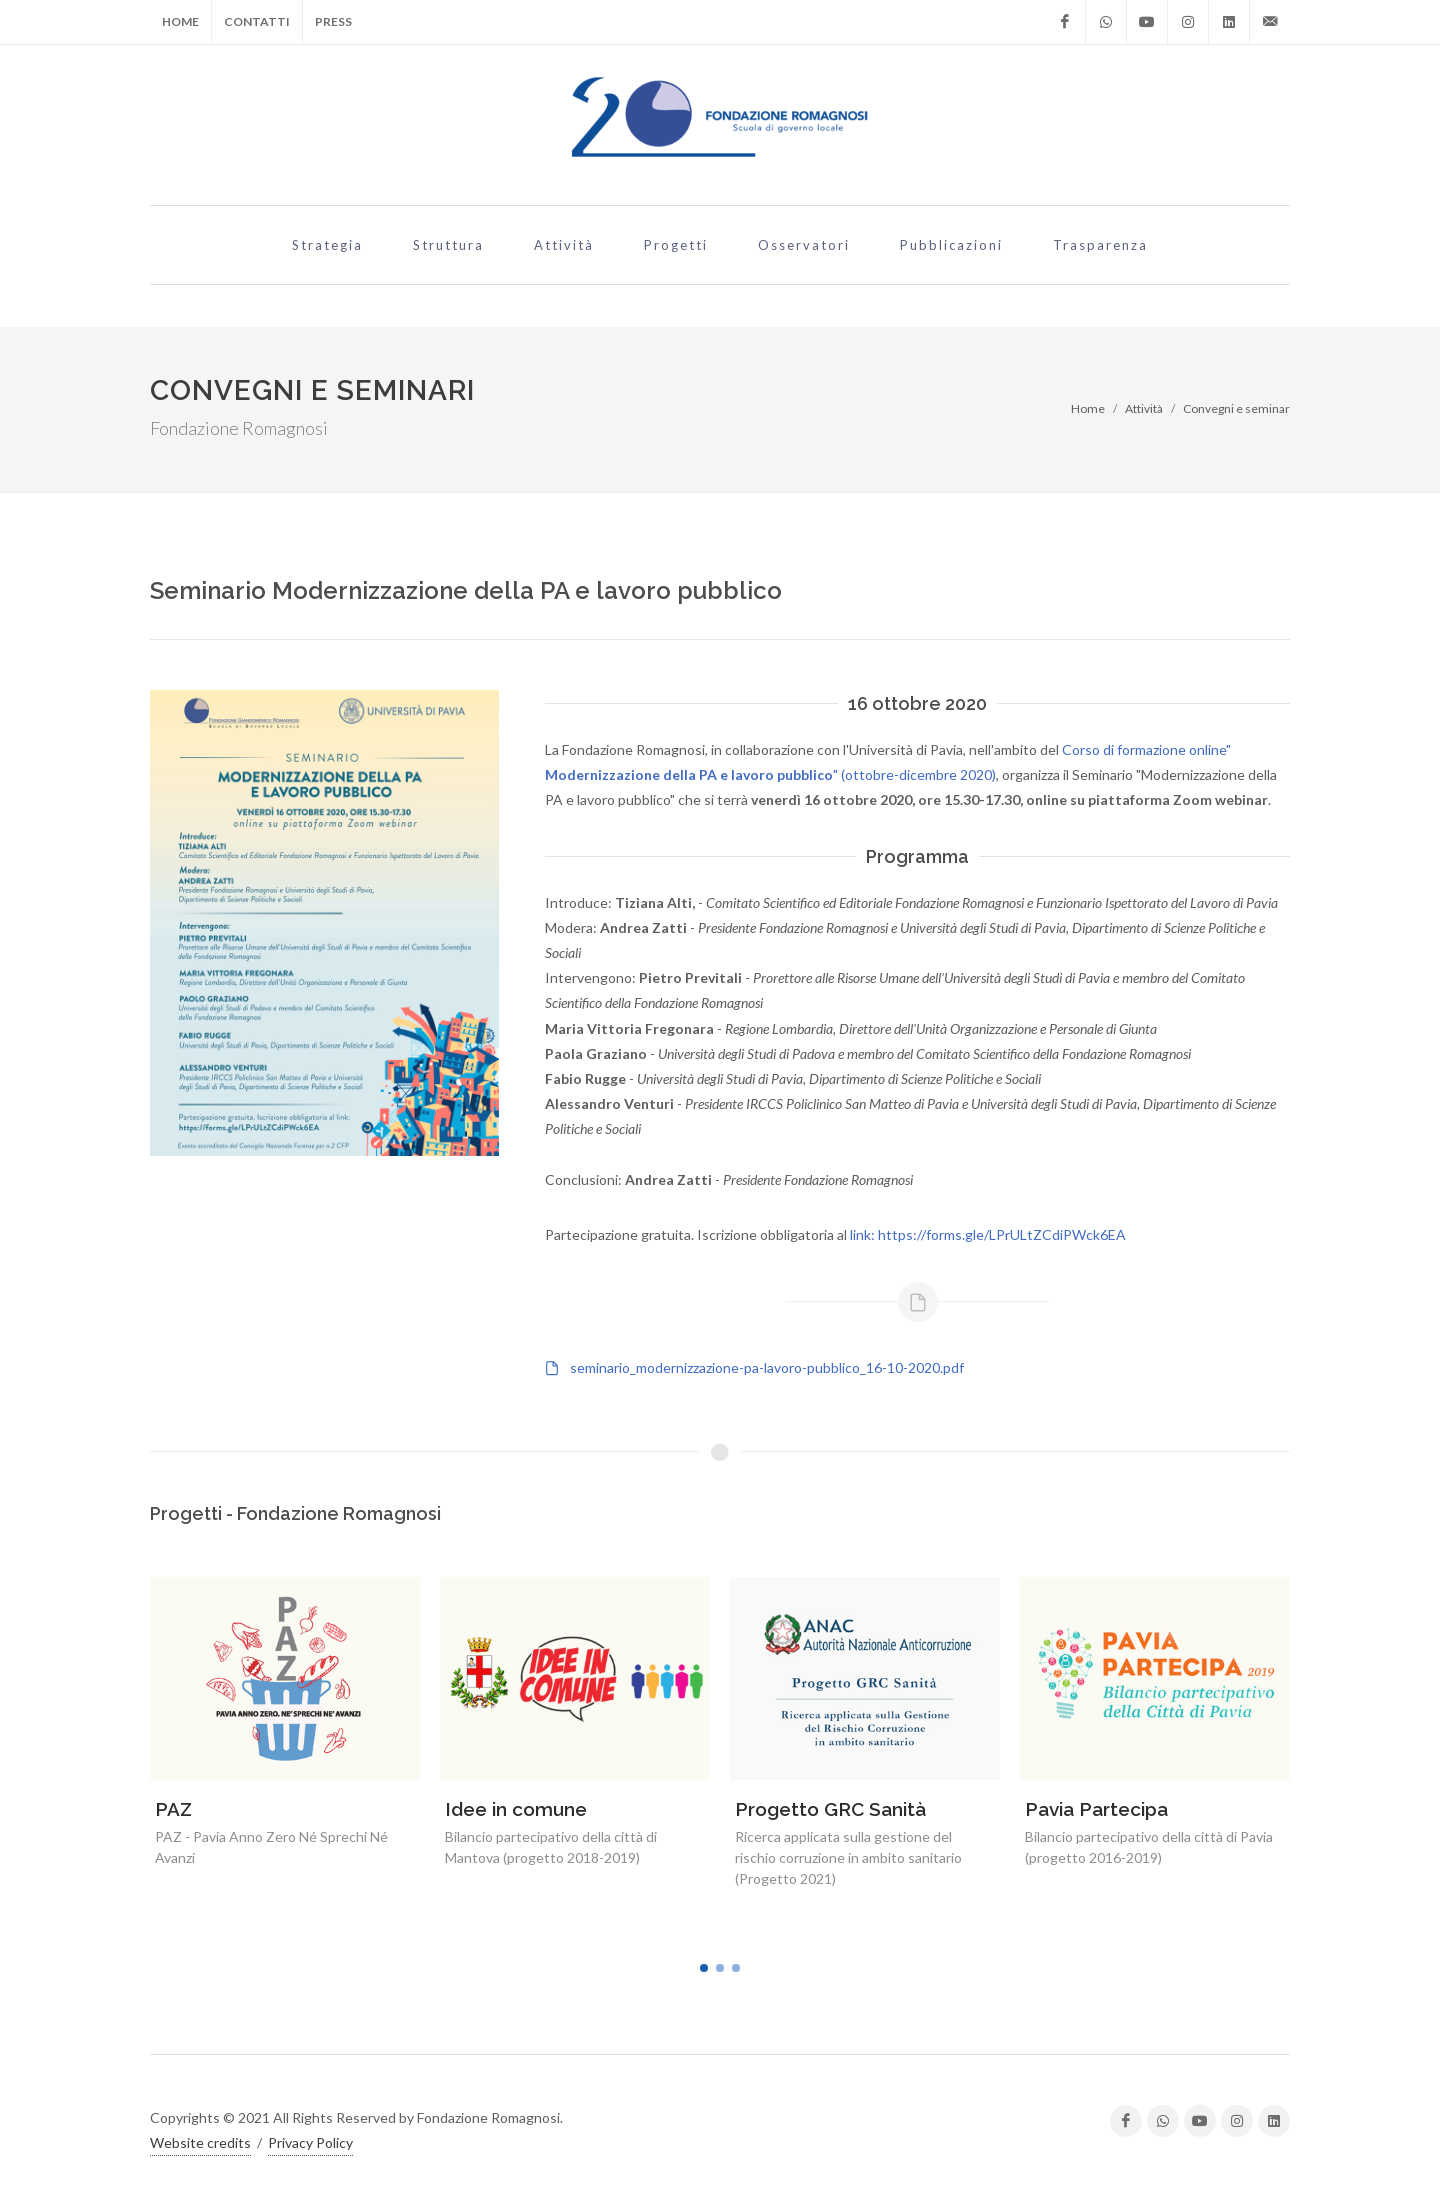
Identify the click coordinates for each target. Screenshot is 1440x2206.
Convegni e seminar (1236, 408)
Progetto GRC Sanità (830, 1809)
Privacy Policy (310, 2142)
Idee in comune (516, 1809)
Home (180, 21)
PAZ (173, 1809)
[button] (704, 1968)
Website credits (200, 2142)
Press (333, 21)
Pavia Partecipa (1096, 1809)
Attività (1144, 408)
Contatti (257, 21)
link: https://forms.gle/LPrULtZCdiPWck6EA (988, 1234)
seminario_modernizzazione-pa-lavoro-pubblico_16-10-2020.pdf (767, 1367)
